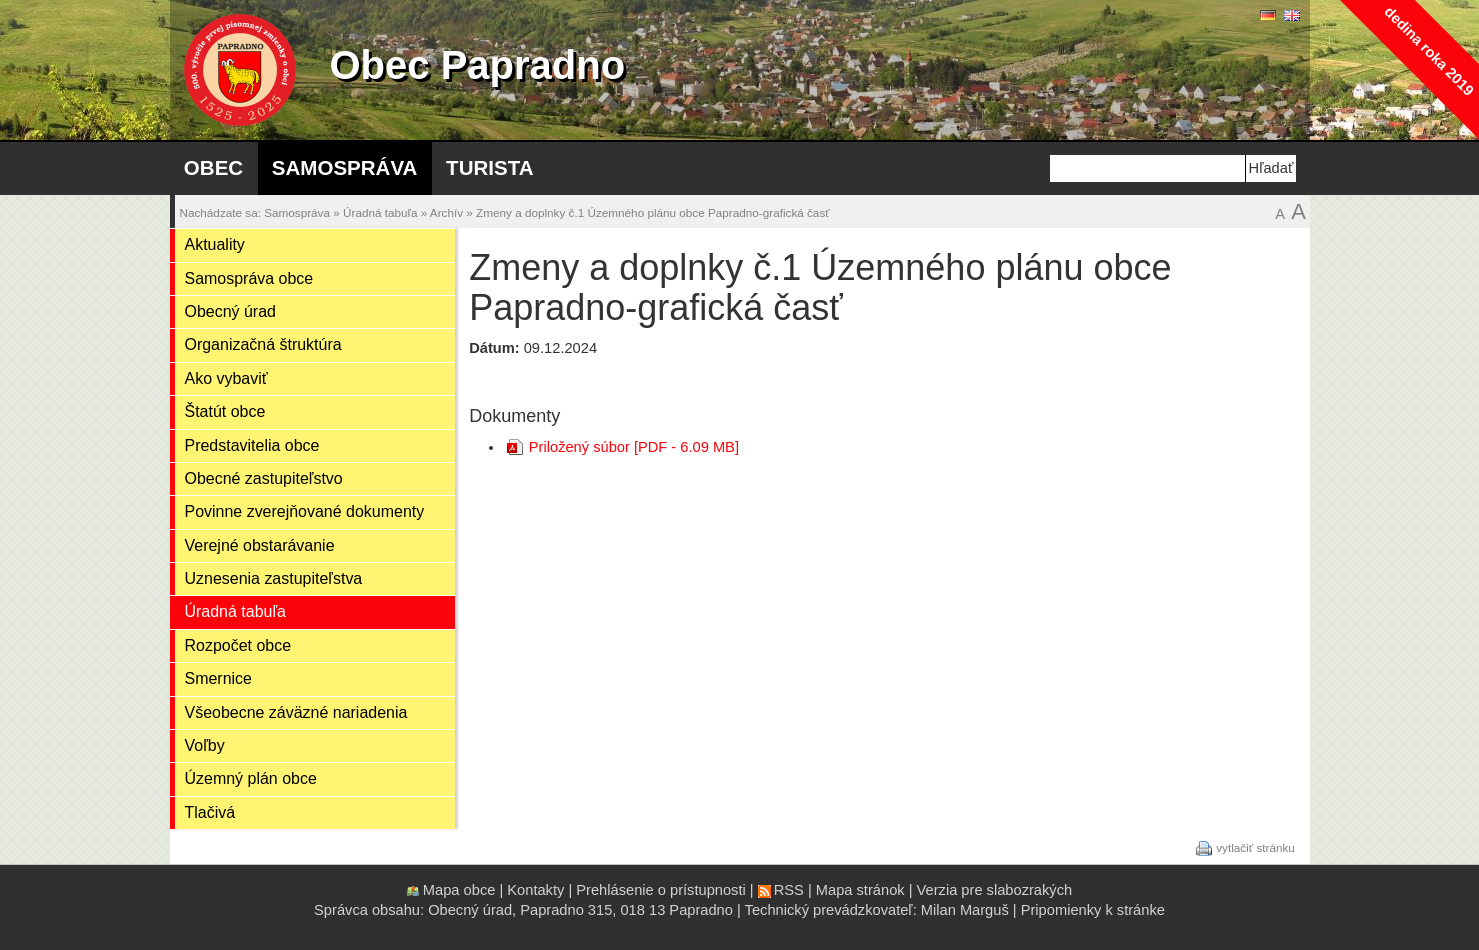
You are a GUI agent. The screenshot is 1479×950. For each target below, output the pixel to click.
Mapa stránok (860, 890)
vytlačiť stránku (1255, 846)
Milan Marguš (965, 910)
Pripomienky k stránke (1093, 910)
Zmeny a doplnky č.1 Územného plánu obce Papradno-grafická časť (653, 212)
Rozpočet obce (238, 645)
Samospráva (345, 167)
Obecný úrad (230, 311)
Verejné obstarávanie (260, 545)
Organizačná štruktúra (263, 344)
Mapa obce (459, 890)
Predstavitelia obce (252, 445)
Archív (446, 212)
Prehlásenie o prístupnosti (660, 890)
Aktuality (215, 244)
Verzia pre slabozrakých (995, 890)
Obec (213, 167)
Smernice (218, 678)
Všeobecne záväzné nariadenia (296, 712)
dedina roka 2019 (1428, 50)
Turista (489, 167)
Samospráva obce (249, 278)
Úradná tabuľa (380, 212)
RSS (789, 890)
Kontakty (535, 890)
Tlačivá (210, 812)
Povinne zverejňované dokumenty (305, 511)
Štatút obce (225, 411)
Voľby (205, 745)
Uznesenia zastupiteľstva (274, 578)
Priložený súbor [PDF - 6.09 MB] (634, 447)
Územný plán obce (251, 778)
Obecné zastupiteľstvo (264, 478)
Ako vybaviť (226, 378)
